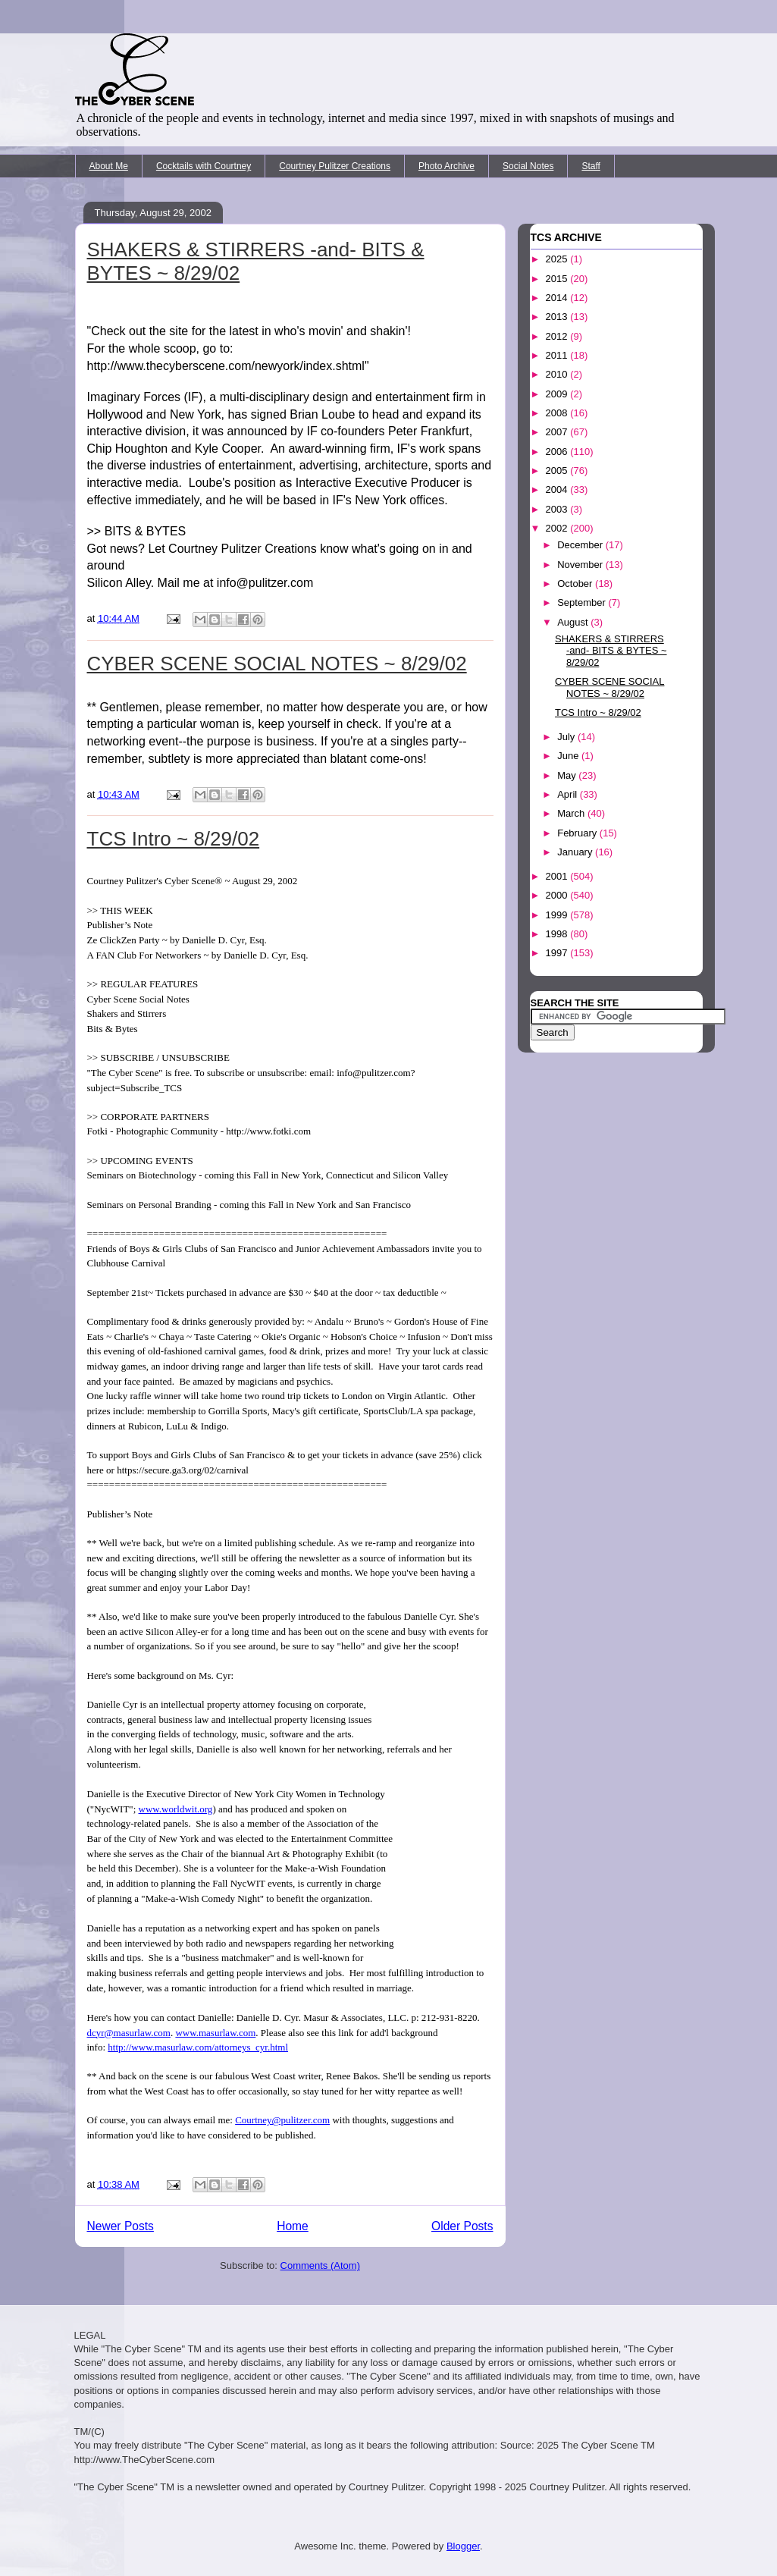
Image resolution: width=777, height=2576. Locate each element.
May (567, 775)
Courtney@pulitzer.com (282, 2120)
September (582, 602)
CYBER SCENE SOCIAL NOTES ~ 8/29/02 (277, 663)
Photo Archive (446, 166)
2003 (558, 509)
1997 (558, 953)
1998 (558, 934)
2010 (558, 374)
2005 (558, 470)
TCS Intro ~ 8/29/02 (173, 838)
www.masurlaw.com (215, 2032)
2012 (558, 336)
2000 (558, 895)
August (574, 622)
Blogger (463, 2546)
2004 (558, 489)
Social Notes (528, 166)
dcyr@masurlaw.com (129, 2032)
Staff (590, 166)
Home (293, 2226)
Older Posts (462, 2226)
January (576, 852)
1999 (558, 915)
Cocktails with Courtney (203, 166)
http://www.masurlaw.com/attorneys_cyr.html (198, 2047)
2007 (558, 432)
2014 (558, 297)
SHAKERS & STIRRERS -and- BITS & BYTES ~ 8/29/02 (611, 650)
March (572, 813)
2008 (558, 413)
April (568, 794)
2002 (558, 528)
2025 (558, 259)
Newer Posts (120, 2226)
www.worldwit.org (176, 1809)
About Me (108, 166)
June (569, 755)
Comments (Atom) (320, 2265)
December (581, 545)
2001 (558, 876)
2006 (558, 451)
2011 (558, 355)
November (581, 564)
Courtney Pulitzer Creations (334, 166)
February (578, 833)
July (567, 736)
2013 (558, 316)
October (576, 583)
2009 (558, 394)
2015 (558, 278)
